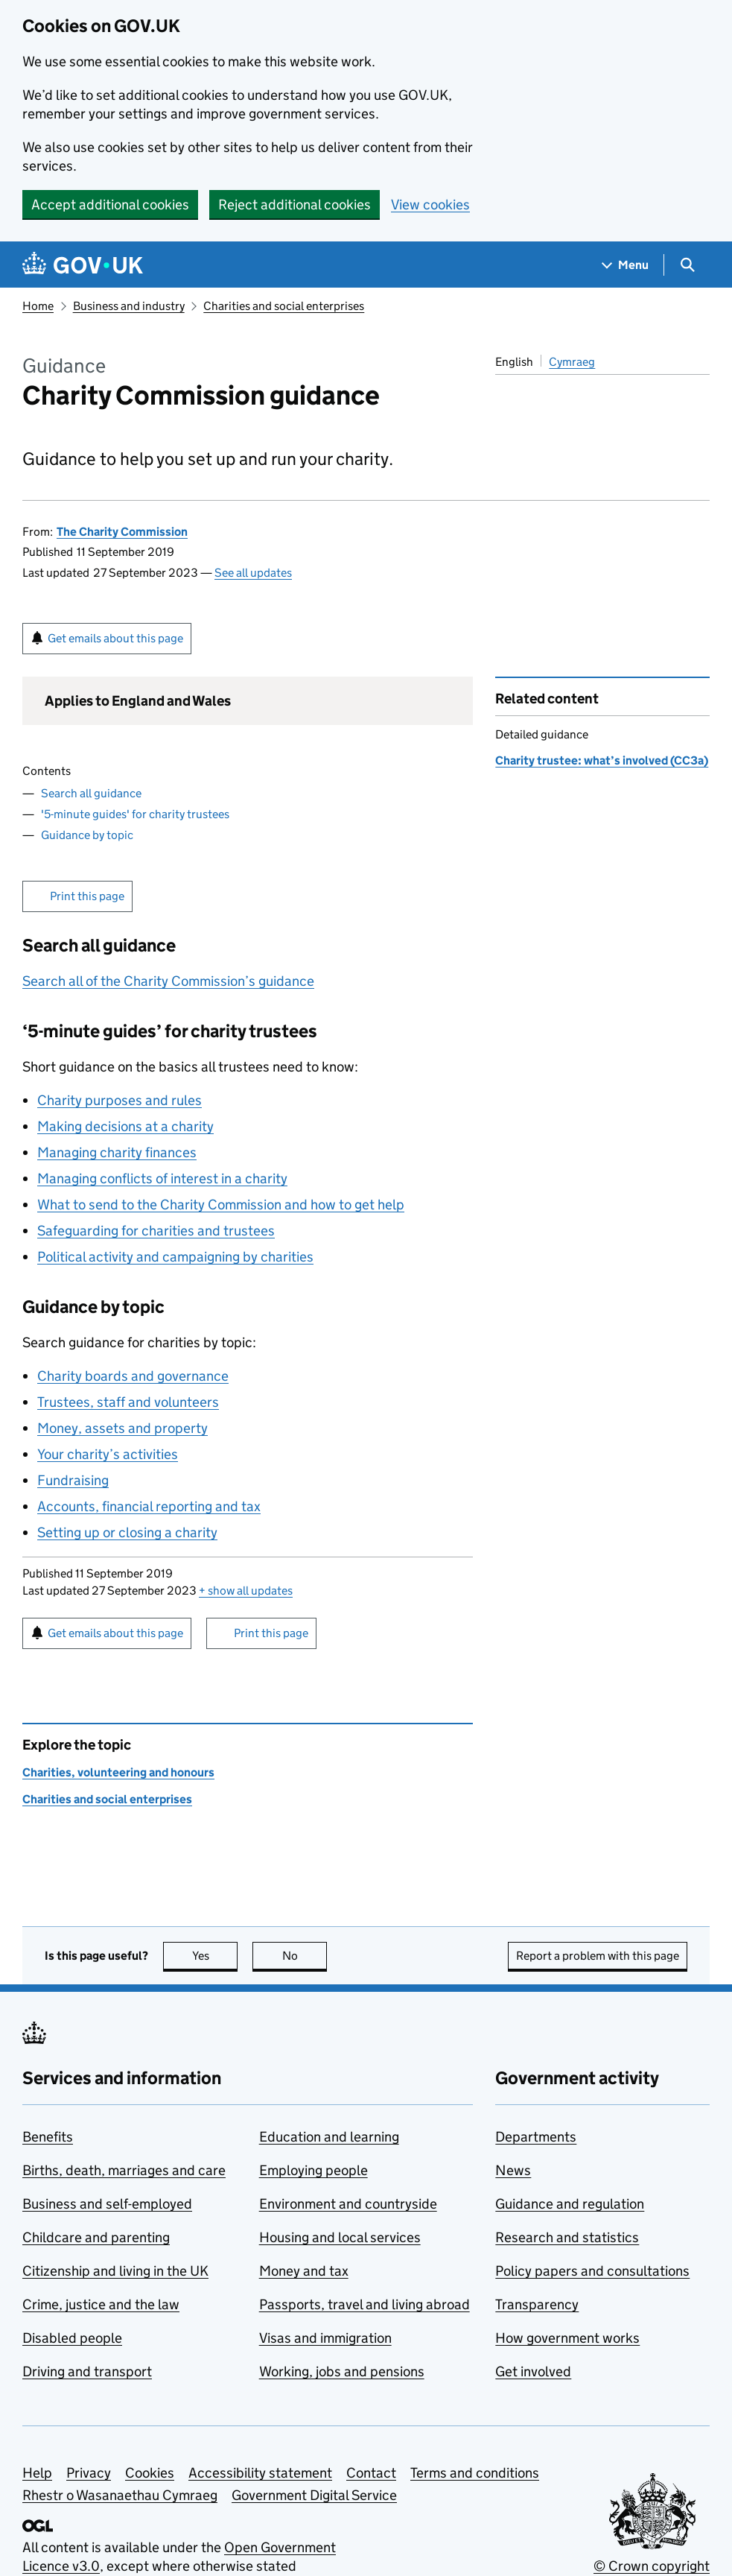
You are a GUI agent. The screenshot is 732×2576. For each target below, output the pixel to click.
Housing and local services (340, 2237)
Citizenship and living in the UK (115, 2270)
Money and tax (304, 2270)
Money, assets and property (122, 1428)
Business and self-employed (107, 2203)
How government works (567, 2337)
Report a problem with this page (597, 1956)
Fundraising (73, 1480)
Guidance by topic (87, 835)
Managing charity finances (117, 1152)
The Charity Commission (122, 532)
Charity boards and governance (133, 1375)
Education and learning (329, 2136)
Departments (535, 2136)
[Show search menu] (687, 265)
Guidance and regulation (569, 2203)
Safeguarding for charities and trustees (156, 1230)
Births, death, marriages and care (124, 2170)
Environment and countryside (348, 2203)
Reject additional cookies (294, 204)
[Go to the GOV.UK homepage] (82, 265)
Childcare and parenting (96, 2237)
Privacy (88, 2472)
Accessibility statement (260, 2472)
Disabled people (72, 2337)
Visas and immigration (325, 2337)
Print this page (87, 896)
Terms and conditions (474, 2472)
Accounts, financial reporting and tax (149, 1506)
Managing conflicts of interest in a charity (162, 1178)
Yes (215, 1956)
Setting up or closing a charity (127, 1532)
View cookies (430, 204)
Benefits (47, 2136)
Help (37, 2472)
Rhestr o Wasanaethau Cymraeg (119, 2495)
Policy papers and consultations (592, 2270)
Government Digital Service (314, 2495)
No (305, 1956)
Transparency (537, 2304)
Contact (371, 2472)
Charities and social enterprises (283, 306)
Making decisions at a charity (125, 1126)
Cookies (149, 2472)
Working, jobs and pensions (341, 2371)
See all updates (253, 573)
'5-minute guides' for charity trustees (135, 814)
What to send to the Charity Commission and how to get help (220, 1204)
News (513, 2170)
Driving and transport (87, 2371)
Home (38, 306)
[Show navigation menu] (625, 265)
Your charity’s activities (107, 1454)
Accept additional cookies (110, 204)
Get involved (533, 2371)
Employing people (313, 2170)
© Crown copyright (651, 2566)
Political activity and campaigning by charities (175, 1256)
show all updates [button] (246, 1590)
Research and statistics (567, 2237)
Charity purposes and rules (119, 1100)
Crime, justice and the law (100, 2304)
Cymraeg (572, 362)
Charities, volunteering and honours (118, 1772)
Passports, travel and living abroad (364, 2304)
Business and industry (129, 306)
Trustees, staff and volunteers (128, 1402)
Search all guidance (91, 793)
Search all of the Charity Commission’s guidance (168, 981)
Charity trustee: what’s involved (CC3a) (601, 760)
